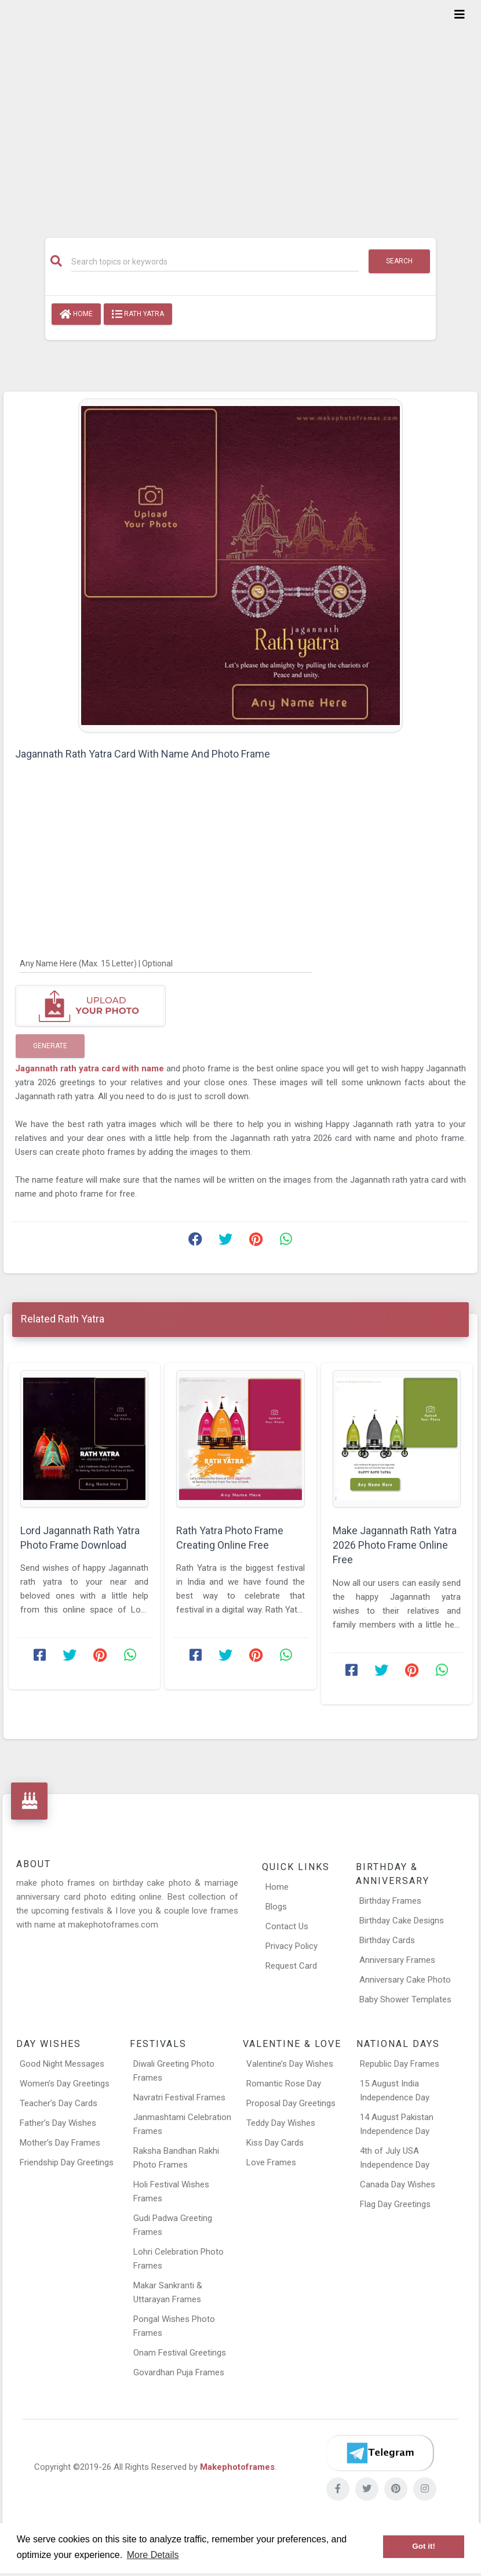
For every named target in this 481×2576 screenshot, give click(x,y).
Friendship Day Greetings (67, 2162)
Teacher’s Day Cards (58, 2103)
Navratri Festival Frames (179, 2097)
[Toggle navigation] (459, 14)
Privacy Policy (291, 1946)
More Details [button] (153, 2555)
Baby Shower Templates (405, 1999)
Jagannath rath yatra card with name (89, 1068)
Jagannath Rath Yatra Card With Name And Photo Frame (142, 754)
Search (399, 261)
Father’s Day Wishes (58, 2123)
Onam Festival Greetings (179, 2352)
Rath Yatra (138, 314)
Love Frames (271, 2162)
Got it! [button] (423, 2546)
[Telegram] (379, 2453)
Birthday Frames (390, 1901)
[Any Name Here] (166, 962)
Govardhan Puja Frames (178, 2372)
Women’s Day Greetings (65, 2083)
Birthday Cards (387, 1940)
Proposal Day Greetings (291, 2103)
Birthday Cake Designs (401, 1920)
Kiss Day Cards (275, 2142)
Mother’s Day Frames (60, 2142)
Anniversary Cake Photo (405, 1979)
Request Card (291, 1966)
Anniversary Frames (397, 1960)
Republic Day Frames (399, 2064)
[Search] (215, 261)
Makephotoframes (237, 2467)
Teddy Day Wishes (280, 2123)
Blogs (276, 1906)
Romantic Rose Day (283, 2083)
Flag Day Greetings (395, 2204)
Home (76, 314)
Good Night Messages (62, 2064)
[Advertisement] (240, 111)
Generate (50, 1046)
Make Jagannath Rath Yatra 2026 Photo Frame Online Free (395, 1545)
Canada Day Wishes (397, 2184)
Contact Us (286, 1926)
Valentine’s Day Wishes (289, 2064)
